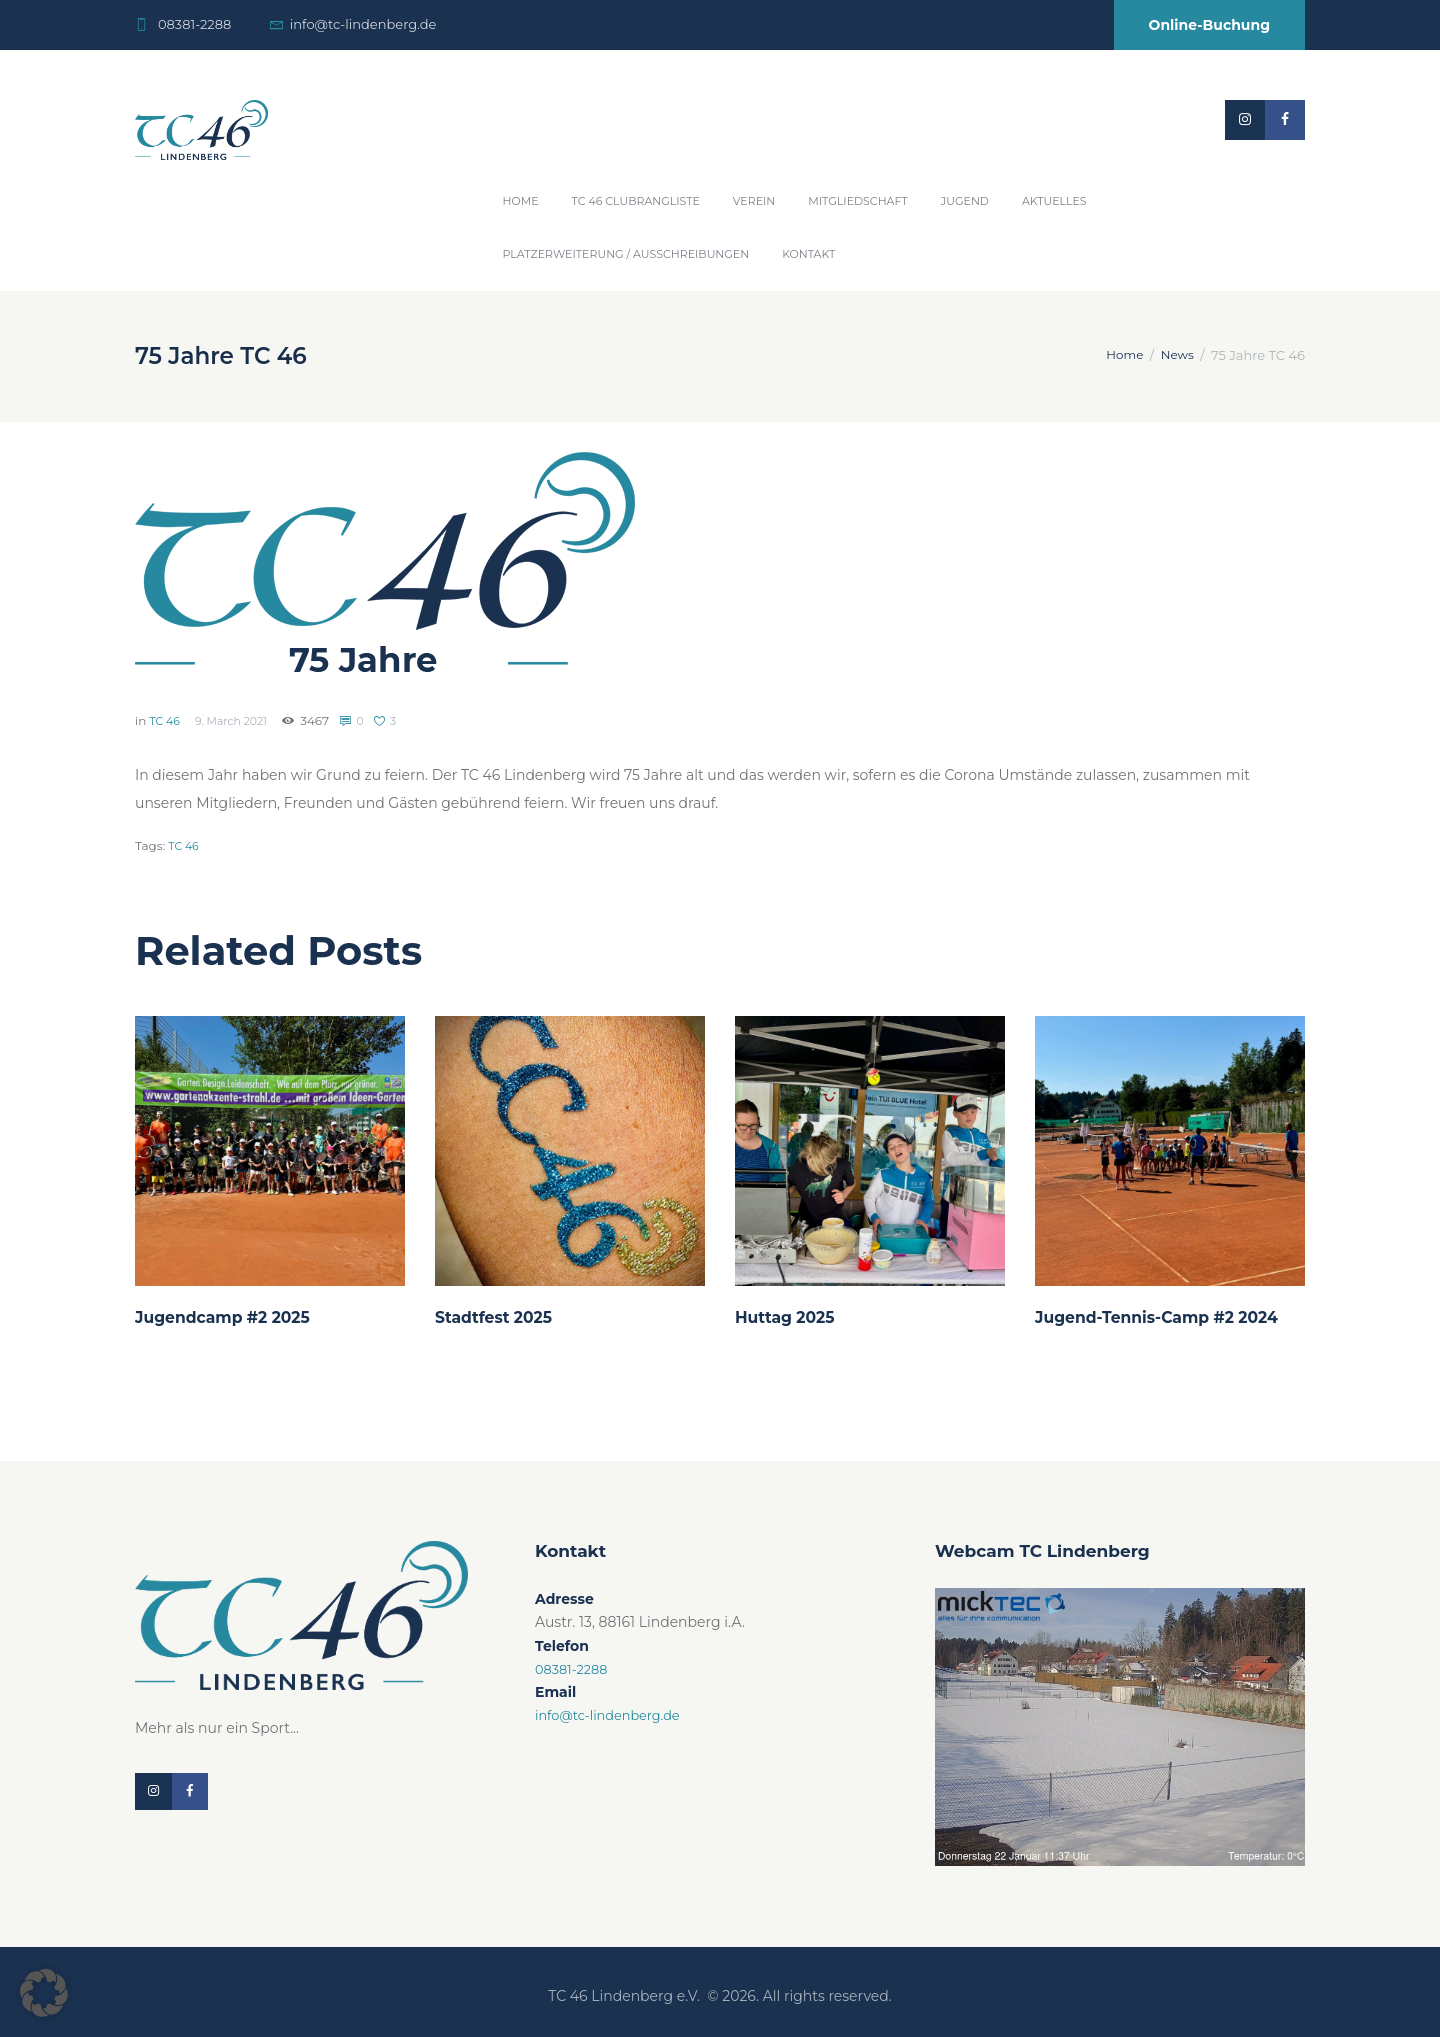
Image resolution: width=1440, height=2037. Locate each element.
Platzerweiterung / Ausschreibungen (626, 254)
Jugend (965, 201)
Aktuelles (1054, 201)
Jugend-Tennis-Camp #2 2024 (1167, 1317)
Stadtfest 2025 (499, 1317)
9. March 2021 (238, 720)
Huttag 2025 (789, 1317)
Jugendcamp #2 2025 (230, 1317)
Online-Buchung (1209, 25)
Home (521, 201)
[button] (44, 1993)
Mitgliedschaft (858, 201)
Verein (754, 201)
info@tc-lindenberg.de (363, 24)
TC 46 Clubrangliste (636, 201)
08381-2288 (194, 24)
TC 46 (166, 720)
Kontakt (808, 254)
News (1176, 355)
